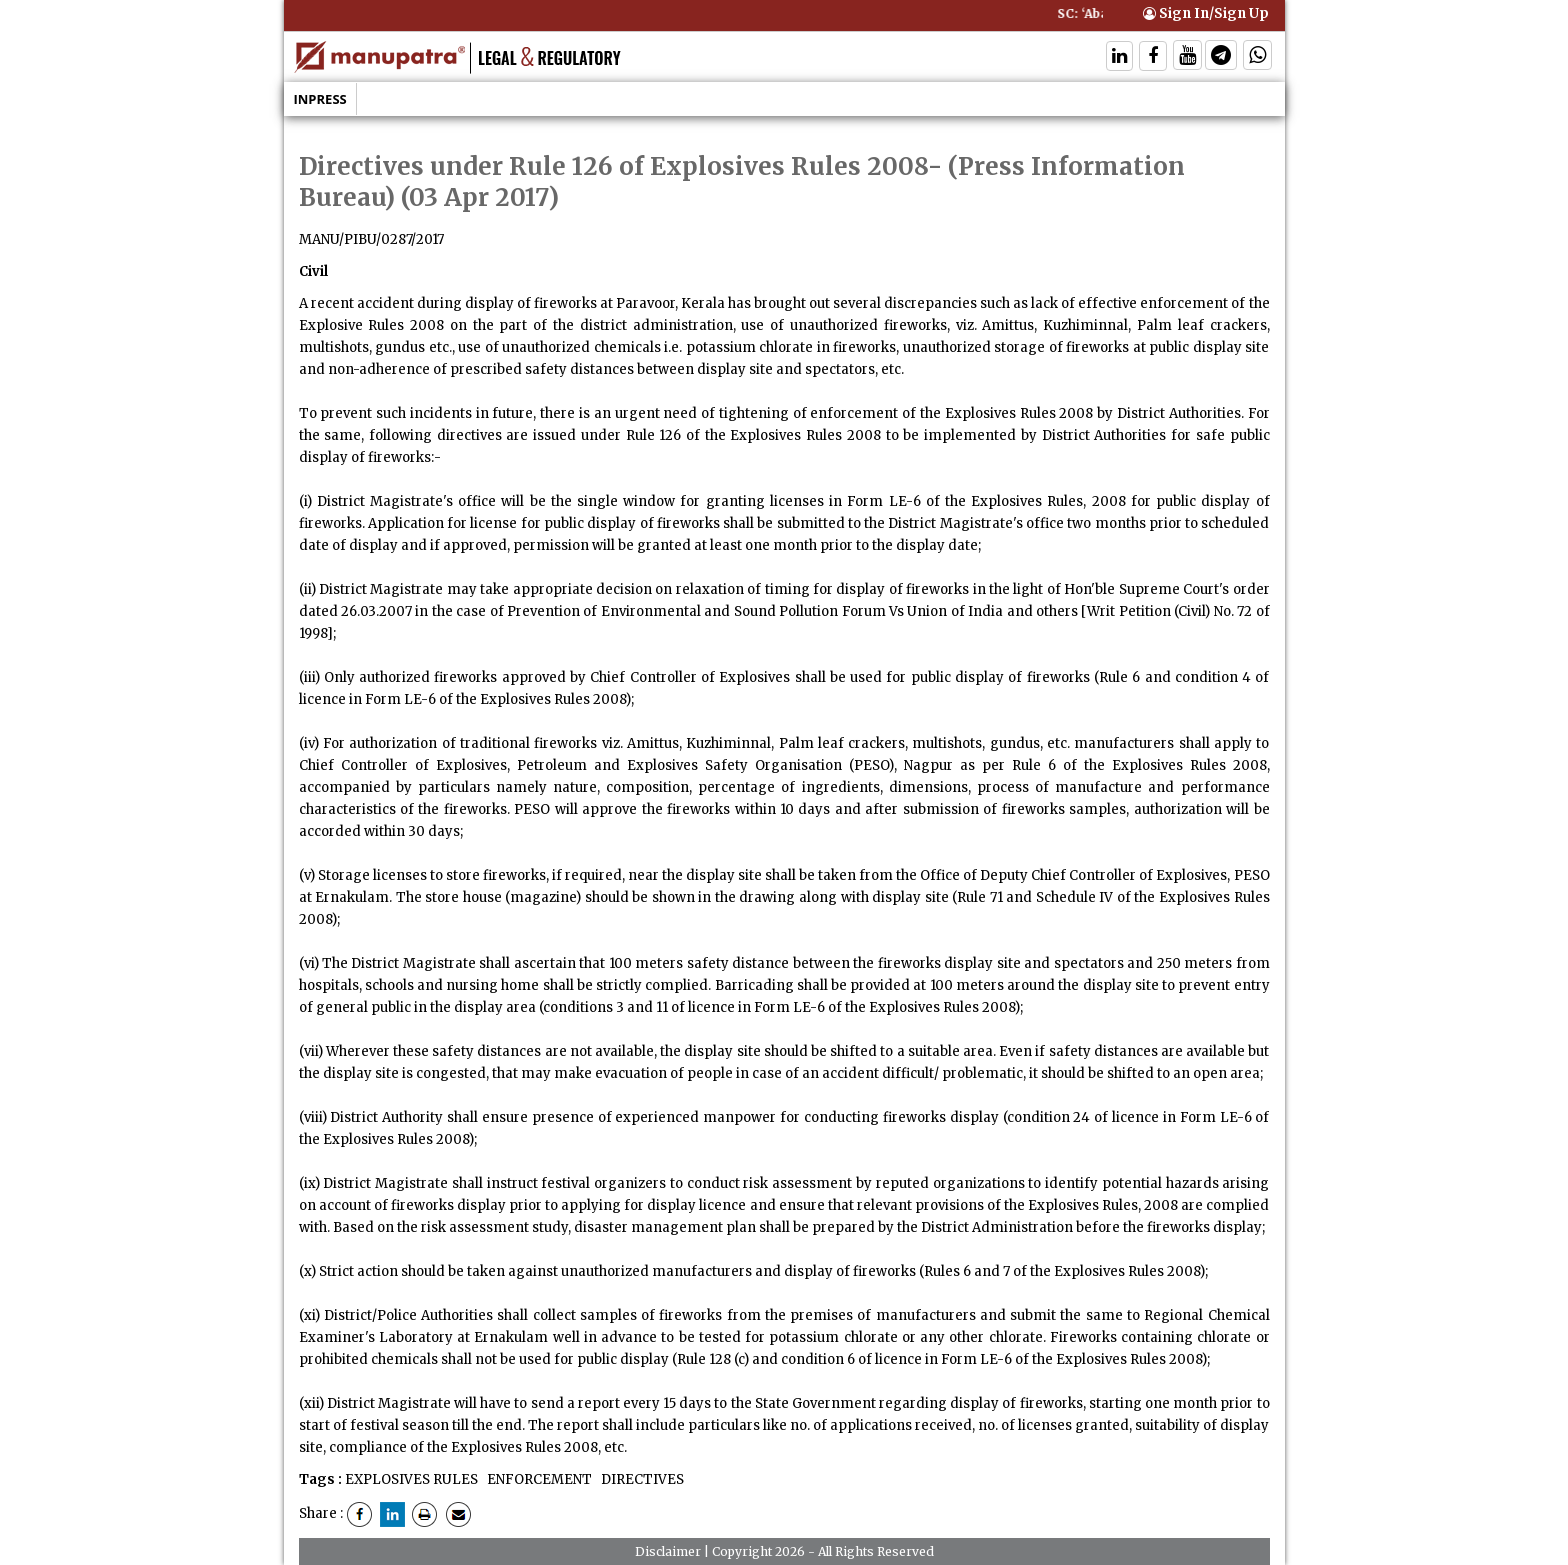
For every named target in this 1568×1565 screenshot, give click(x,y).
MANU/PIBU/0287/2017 (371, 239)
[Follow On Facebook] (1153, 57)
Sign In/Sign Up (1206, 13)
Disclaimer (668, 1551)
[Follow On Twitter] (1187, 57)
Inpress (320, 99)
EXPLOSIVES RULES (411, 1479)
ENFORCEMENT (538, 1479)
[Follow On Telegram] (1221, 57)
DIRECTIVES (641, 1479)
